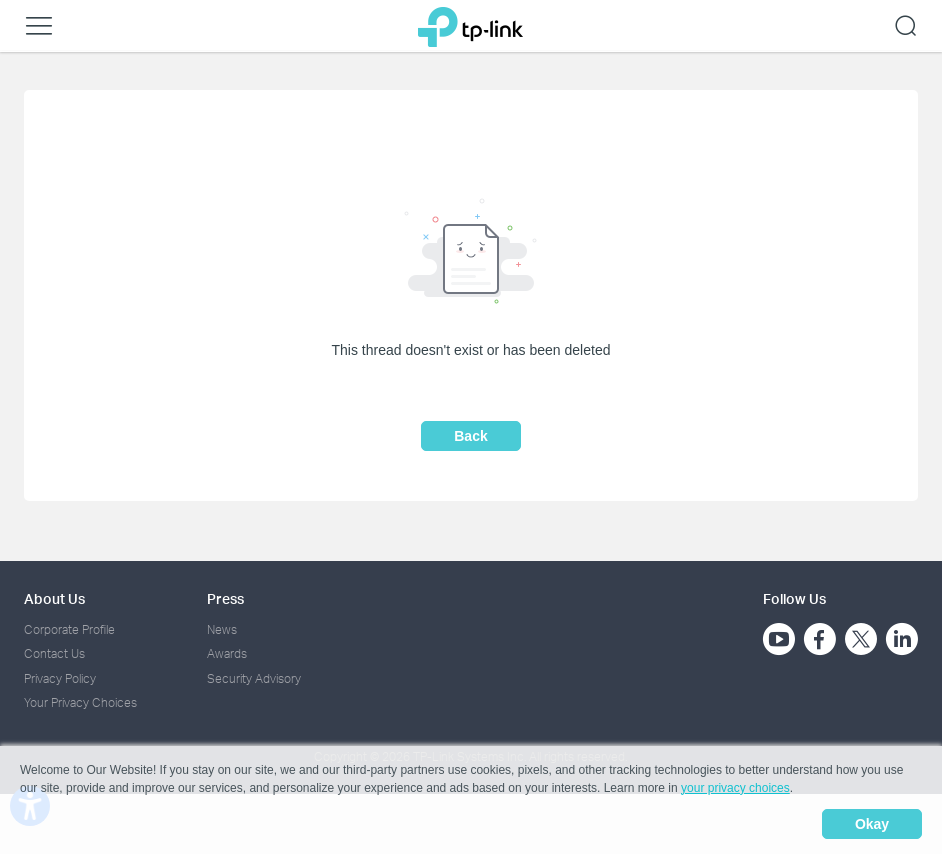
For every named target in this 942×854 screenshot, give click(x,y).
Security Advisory (254, 678)
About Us (54, 598)
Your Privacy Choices (80, 702)
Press (225, 598)
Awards (227, 653)
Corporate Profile (69, 629)
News (222, 629)
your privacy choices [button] (735, 788)
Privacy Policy (60, 678)
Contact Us (54, 653)
